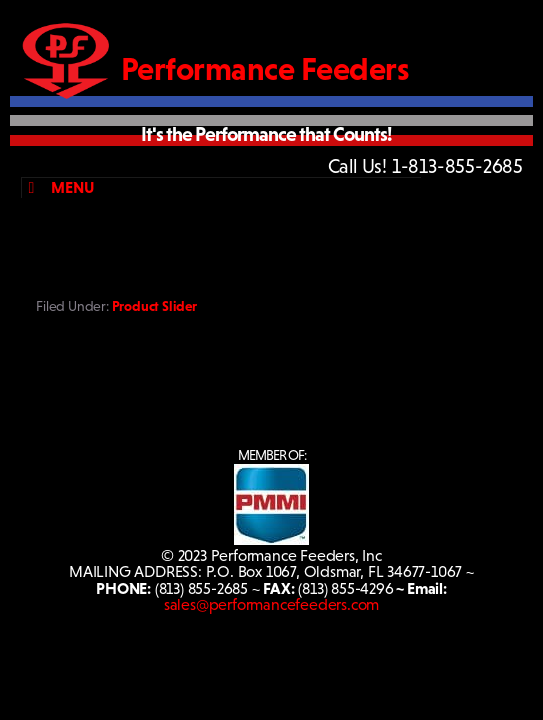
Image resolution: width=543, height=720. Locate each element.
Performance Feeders (265, 69)
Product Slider (154, 306)
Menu (57, 187)
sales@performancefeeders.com (271, 604)
